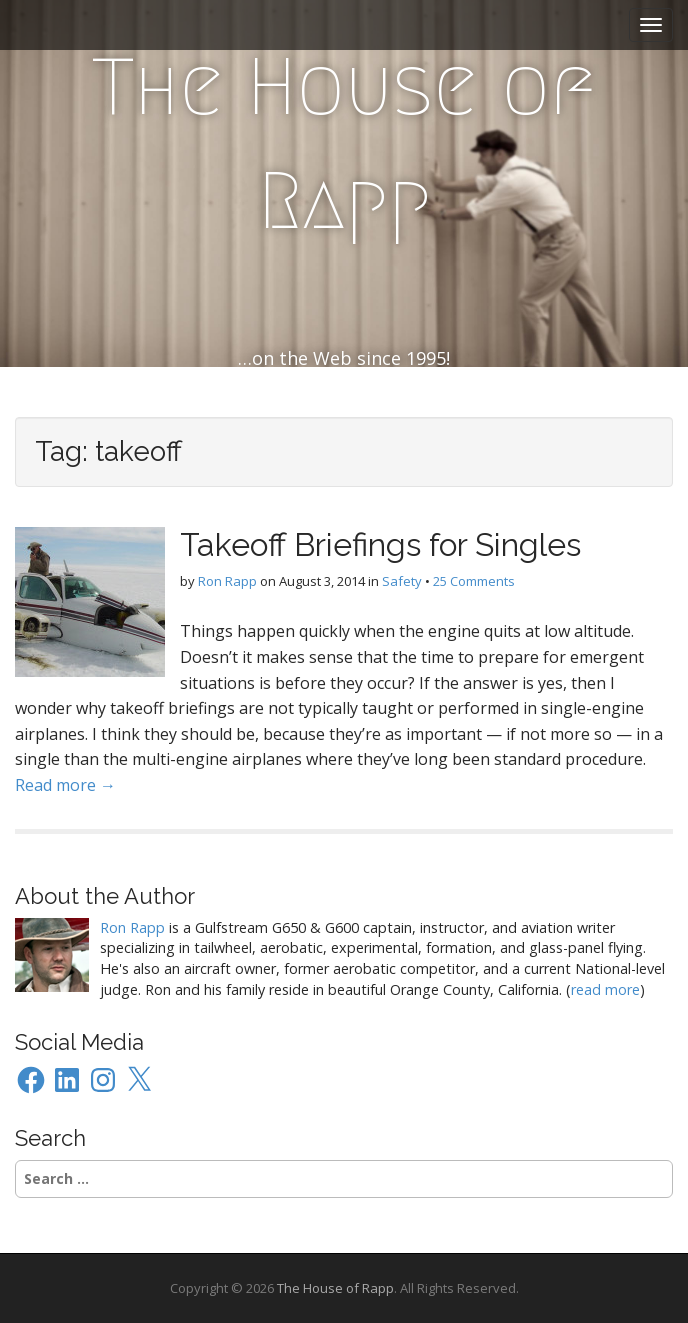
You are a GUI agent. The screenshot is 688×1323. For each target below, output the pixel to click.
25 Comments (474, 581)
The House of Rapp (344, 144)
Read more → (65, 785)
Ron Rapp (227, 581)
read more (605, 989)
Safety (402, 581)
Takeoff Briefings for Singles (380, 544)
